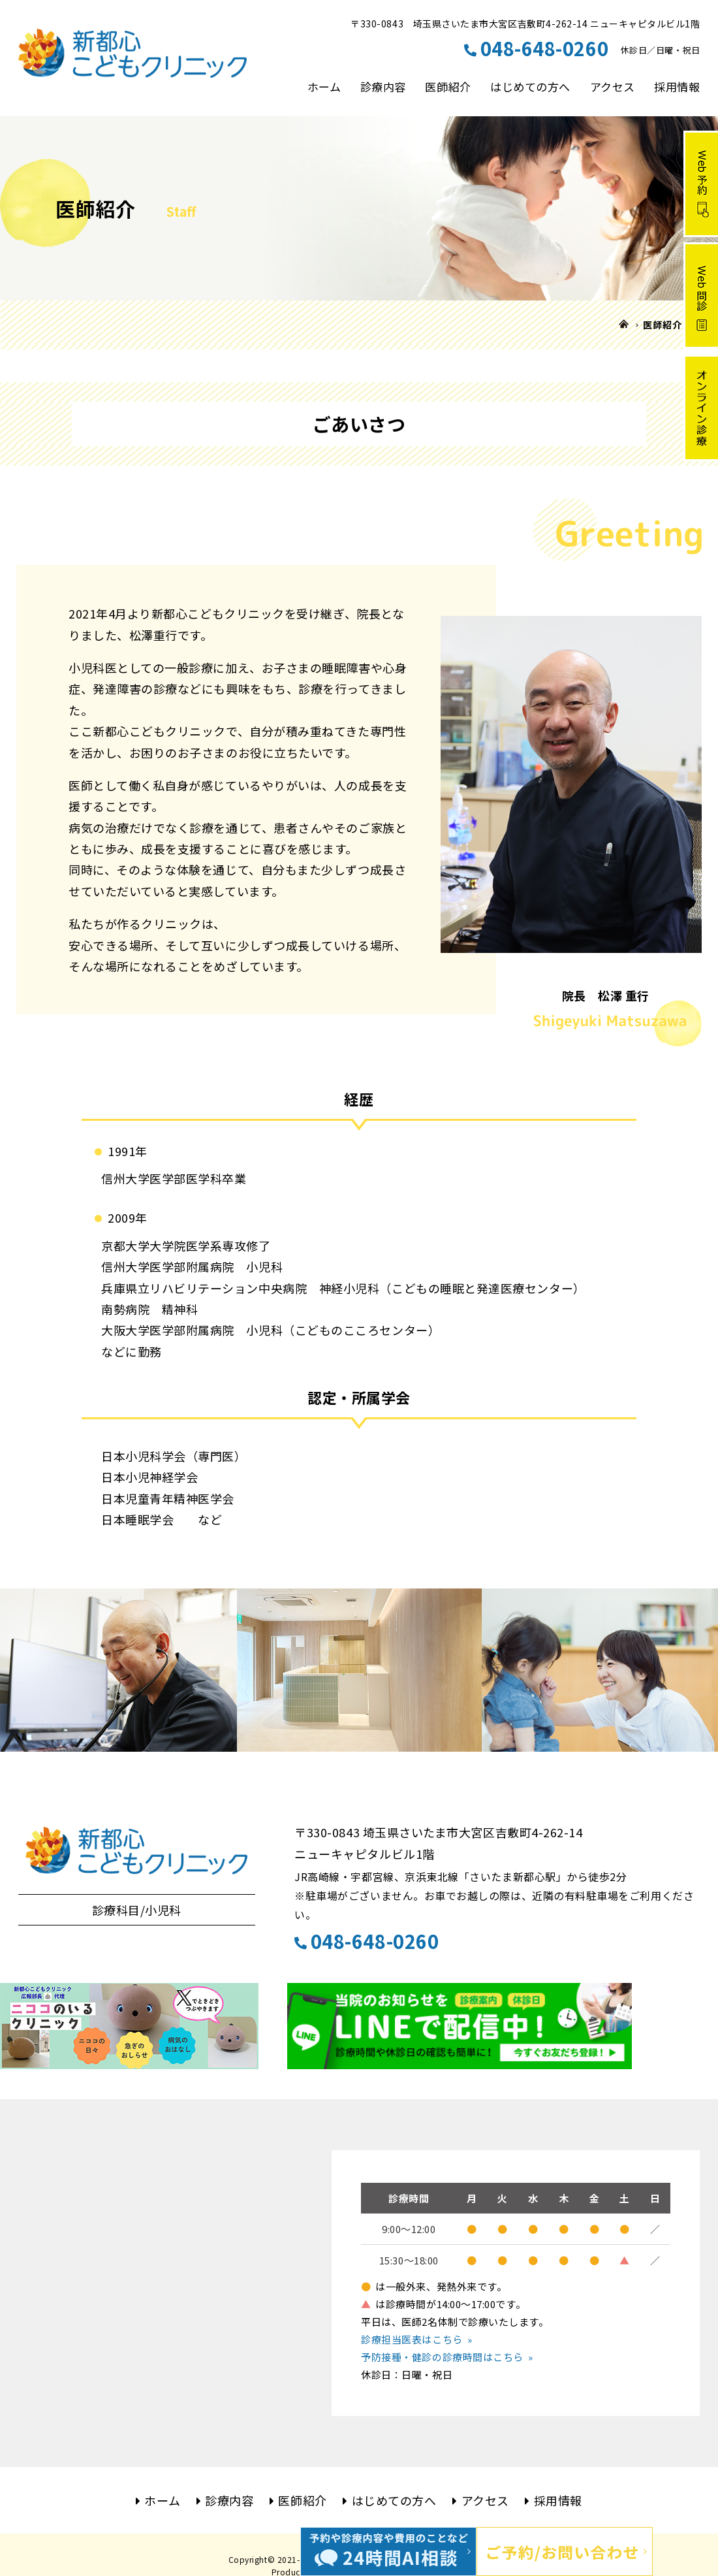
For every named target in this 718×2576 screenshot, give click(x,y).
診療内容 (383, 86)
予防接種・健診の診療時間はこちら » (447, 2357)
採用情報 (677, 86)
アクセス (612, 86)
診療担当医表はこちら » (416, 2339)
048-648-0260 (366, 1940)
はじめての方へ (530, 86)
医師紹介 (448, 86)
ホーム (324, 86)
